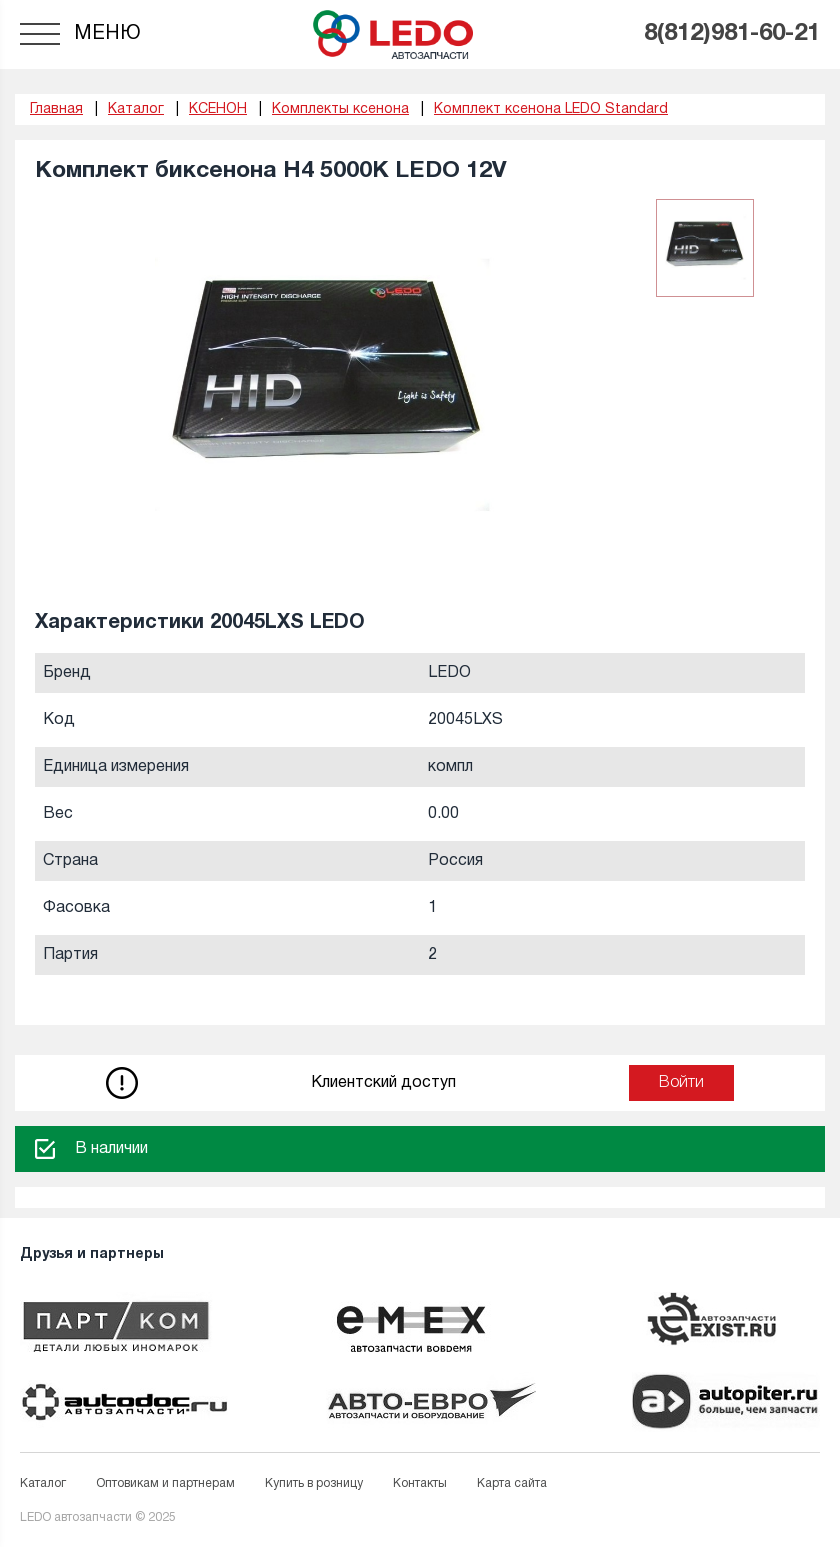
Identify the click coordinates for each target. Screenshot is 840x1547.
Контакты (420, 1483)
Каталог (43, 1483)
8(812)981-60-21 (732, 34)
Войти (681, 1083)
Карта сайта (512, 1483)
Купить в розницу (314, 1483)
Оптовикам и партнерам (165, 1483)
